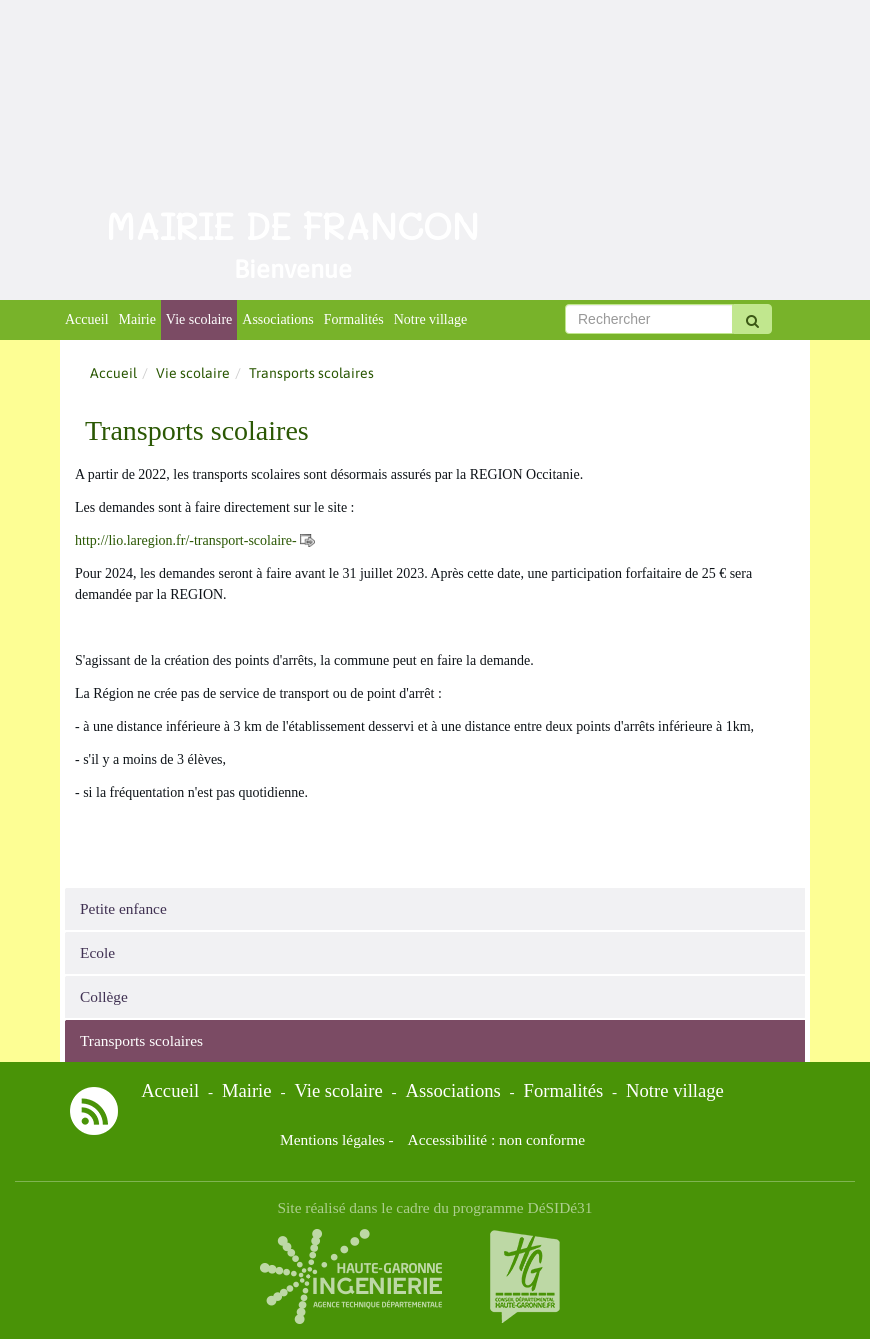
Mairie (137, 319)
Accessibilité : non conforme (496, 1139)
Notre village (430, 319)
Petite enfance (123, 908)
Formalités (354, 319)
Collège (104, 996)
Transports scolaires (141, 1040)
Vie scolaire (199, 319)
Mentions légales (332, 1139)
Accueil (87, 319)
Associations (278, 319)
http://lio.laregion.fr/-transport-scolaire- (186, 540)
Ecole (97, 952)
